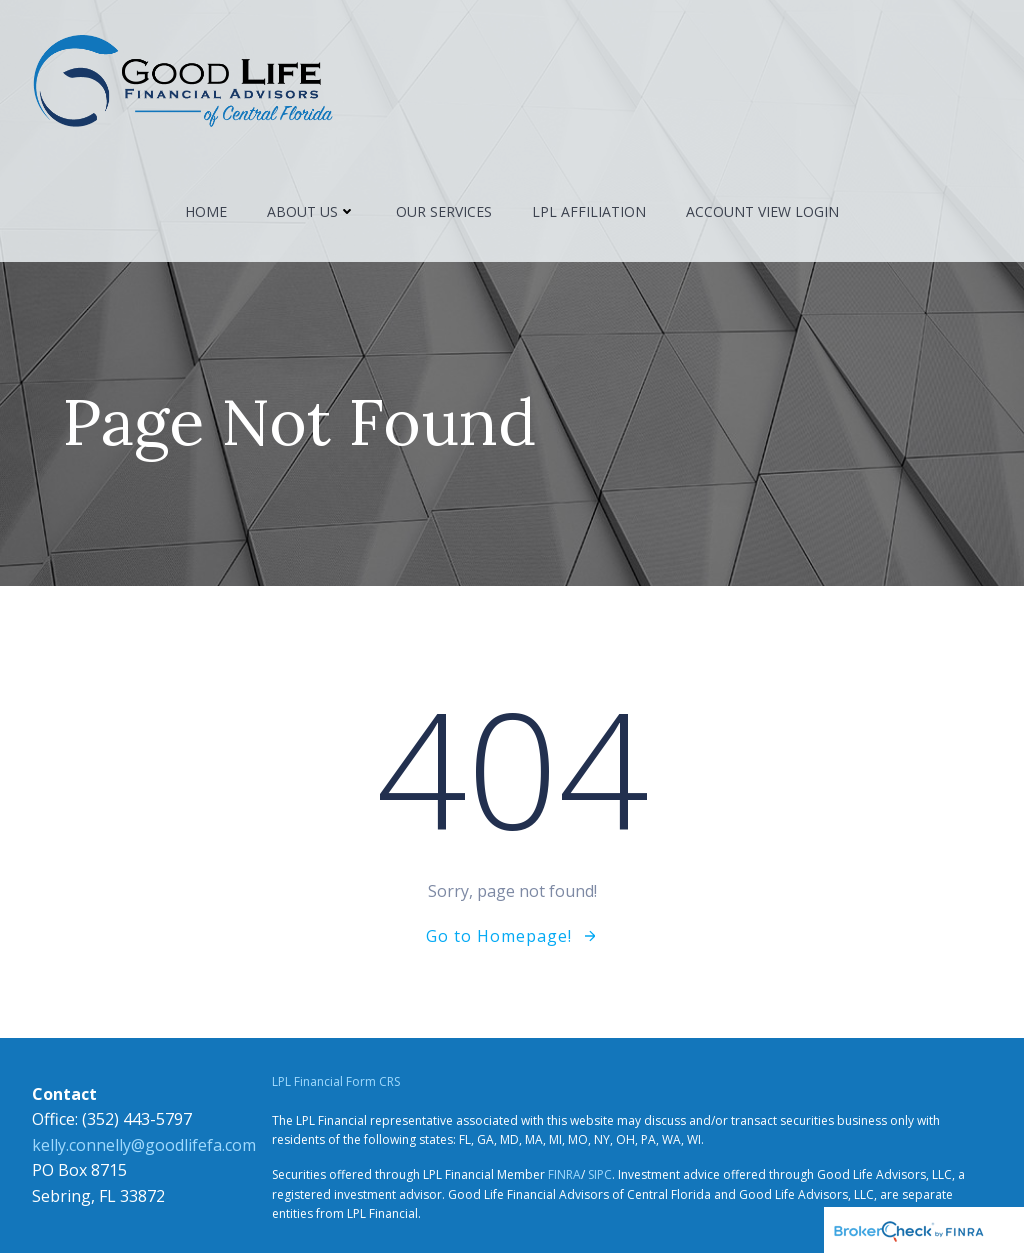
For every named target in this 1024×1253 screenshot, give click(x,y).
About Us (311, 211)
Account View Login (762, 211)
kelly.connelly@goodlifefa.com (144, 1145)
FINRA (564, 1174)
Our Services (444, 211)
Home (206, 211)
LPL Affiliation (589, 211)
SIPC (600, 1174)
